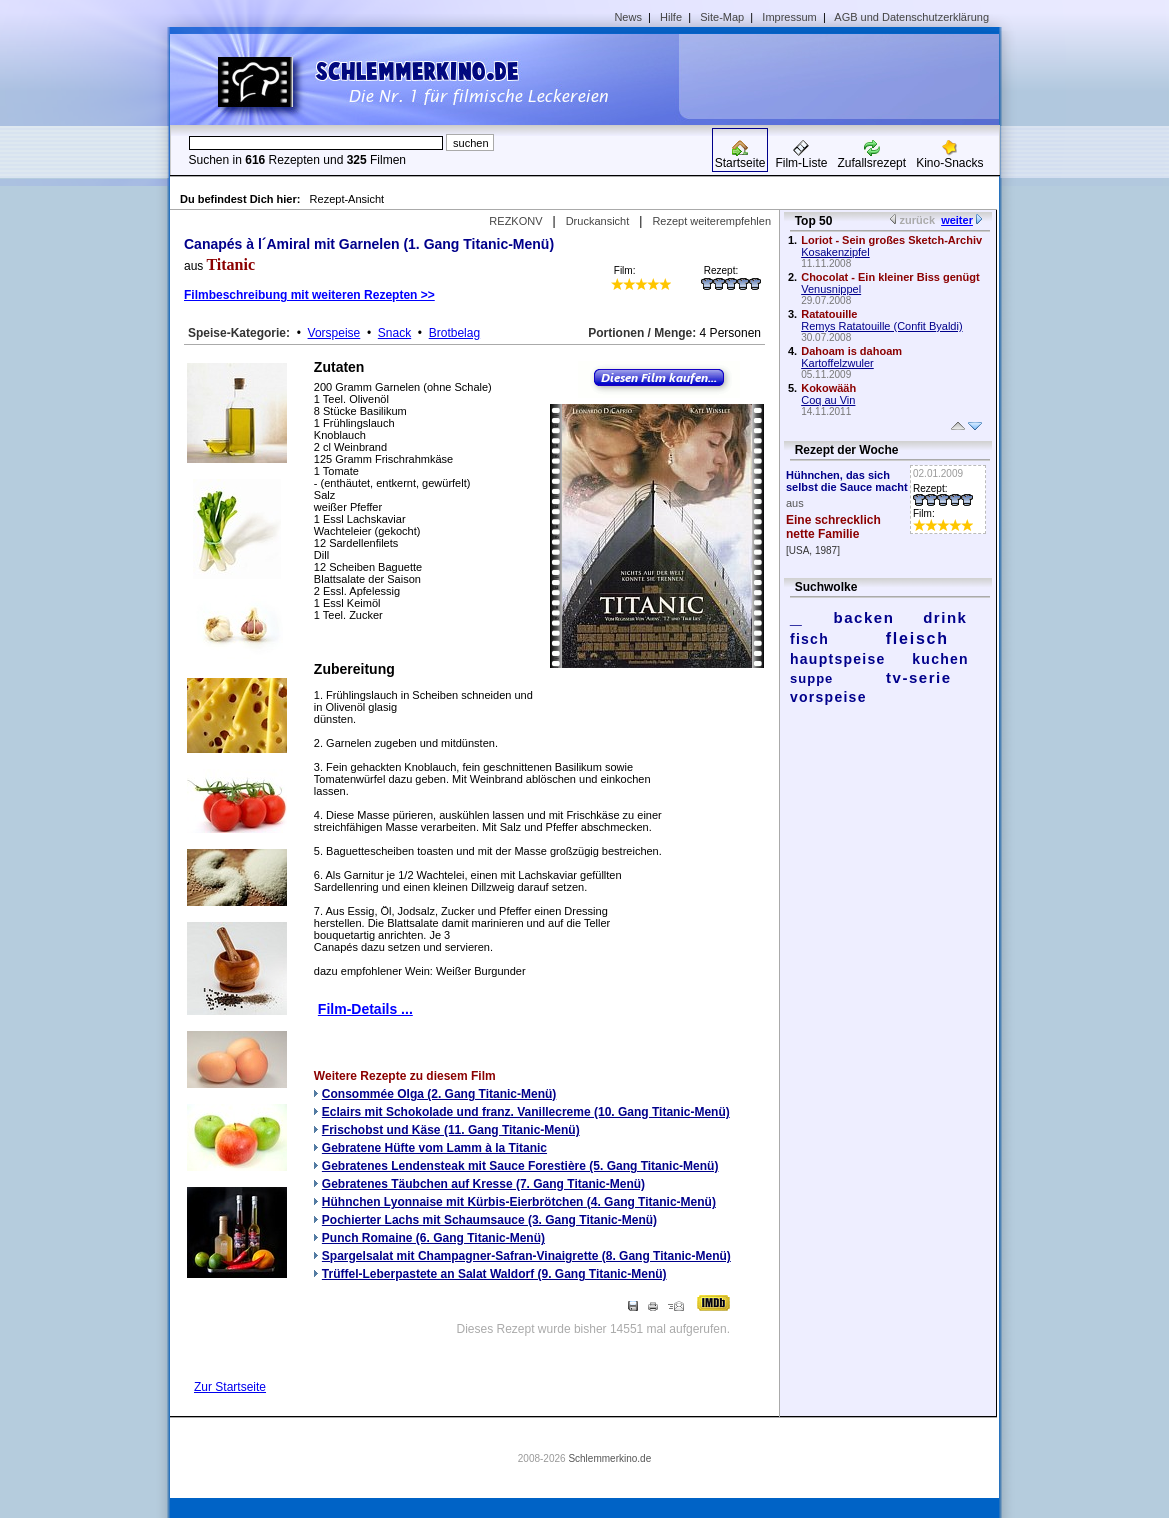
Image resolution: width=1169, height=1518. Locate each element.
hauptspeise (838, 659)
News (628, 17)
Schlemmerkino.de (609, 1458)
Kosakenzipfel (835, 252)
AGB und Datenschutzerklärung (911, 17)
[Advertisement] (846, 76)
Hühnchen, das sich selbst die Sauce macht (847, 481)
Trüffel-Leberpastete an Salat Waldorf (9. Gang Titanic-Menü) (494, 1274)
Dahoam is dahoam (851, 351)
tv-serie (918, 677)
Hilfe (671, 17)
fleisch (917, 638)
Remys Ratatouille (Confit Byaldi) (881, 326)
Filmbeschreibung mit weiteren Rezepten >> (309, 295)
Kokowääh (828, 388)
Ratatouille (829, 314)
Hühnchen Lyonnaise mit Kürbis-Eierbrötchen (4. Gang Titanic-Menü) (519, 1202)
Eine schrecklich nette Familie (833, 527)
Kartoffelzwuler (837, 363)
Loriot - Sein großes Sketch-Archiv (891, 240)
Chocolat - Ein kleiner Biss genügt (890, 277)
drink (945, 617)
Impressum (789, 17)
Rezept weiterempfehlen (711, 221)
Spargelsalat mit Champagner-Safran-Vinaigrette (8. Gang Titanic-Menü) (526, 1256)
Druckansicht (598, 221)
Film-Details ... (365, 1009)
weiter (957, 220)
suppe (811, 678)
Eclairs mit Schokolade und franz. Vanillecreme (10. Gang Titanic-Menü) (526, 1112)
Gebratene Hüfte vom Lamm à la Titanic (434, 1148)
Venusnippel (831, 289)
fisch (809, 639)
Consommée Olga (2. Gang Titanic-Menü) (439, 1094)
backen (864, 617)
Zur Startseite (230, 1387)
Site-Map (722, 17)
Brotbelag (454, 333)
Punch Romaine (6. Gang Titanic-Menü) (433, 1238)
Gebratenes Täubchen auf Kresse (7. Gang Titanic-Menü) (483, 1184)
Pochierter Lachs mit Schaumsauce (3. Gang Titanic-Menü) (489, 1220)
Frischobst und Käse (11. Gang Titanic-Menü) (451, 1130)
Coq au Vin (828, 400)
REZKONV (515, 221)
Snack (394, 333)
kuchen (940, 659)
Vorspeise (334, 333)
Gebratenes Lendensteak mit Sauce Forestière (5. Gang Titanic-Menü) (520, 1166)
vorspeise (828, 697)
